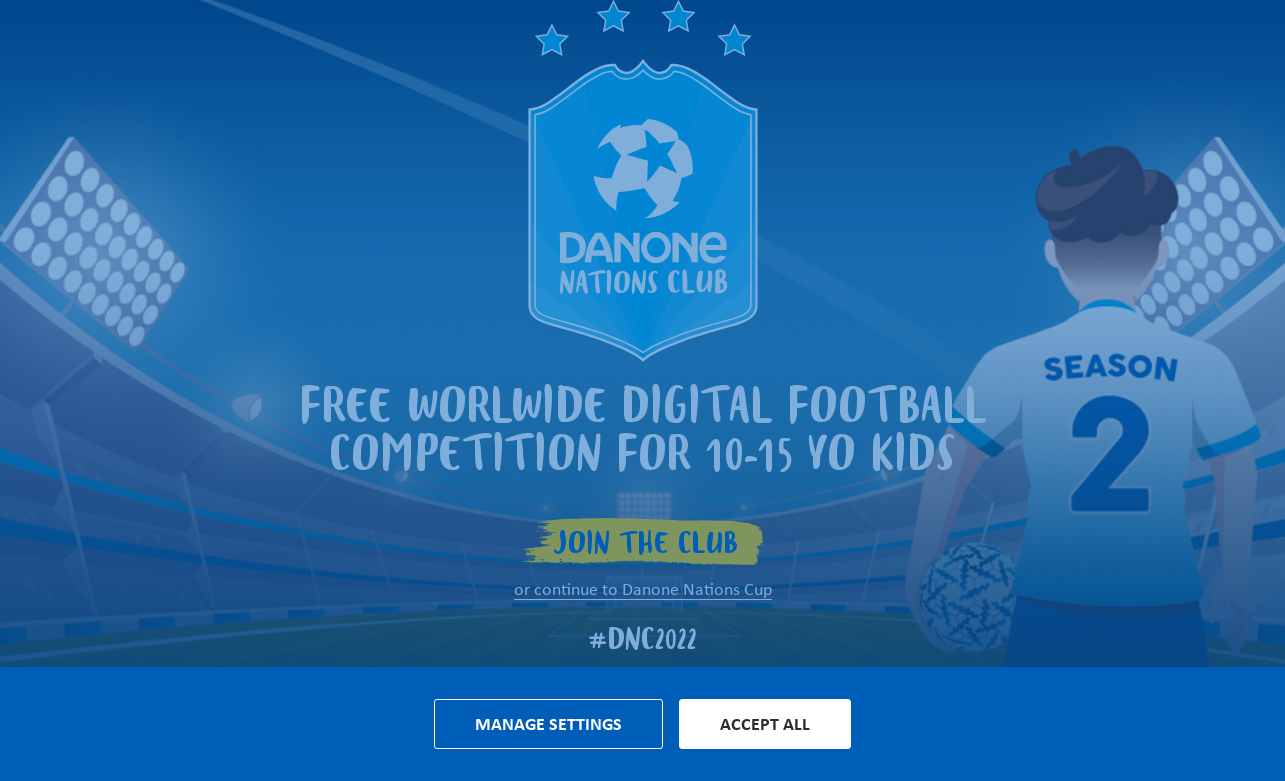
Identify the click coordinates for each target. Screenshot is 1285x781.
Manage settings (548, 724)
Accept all (765, 724)
